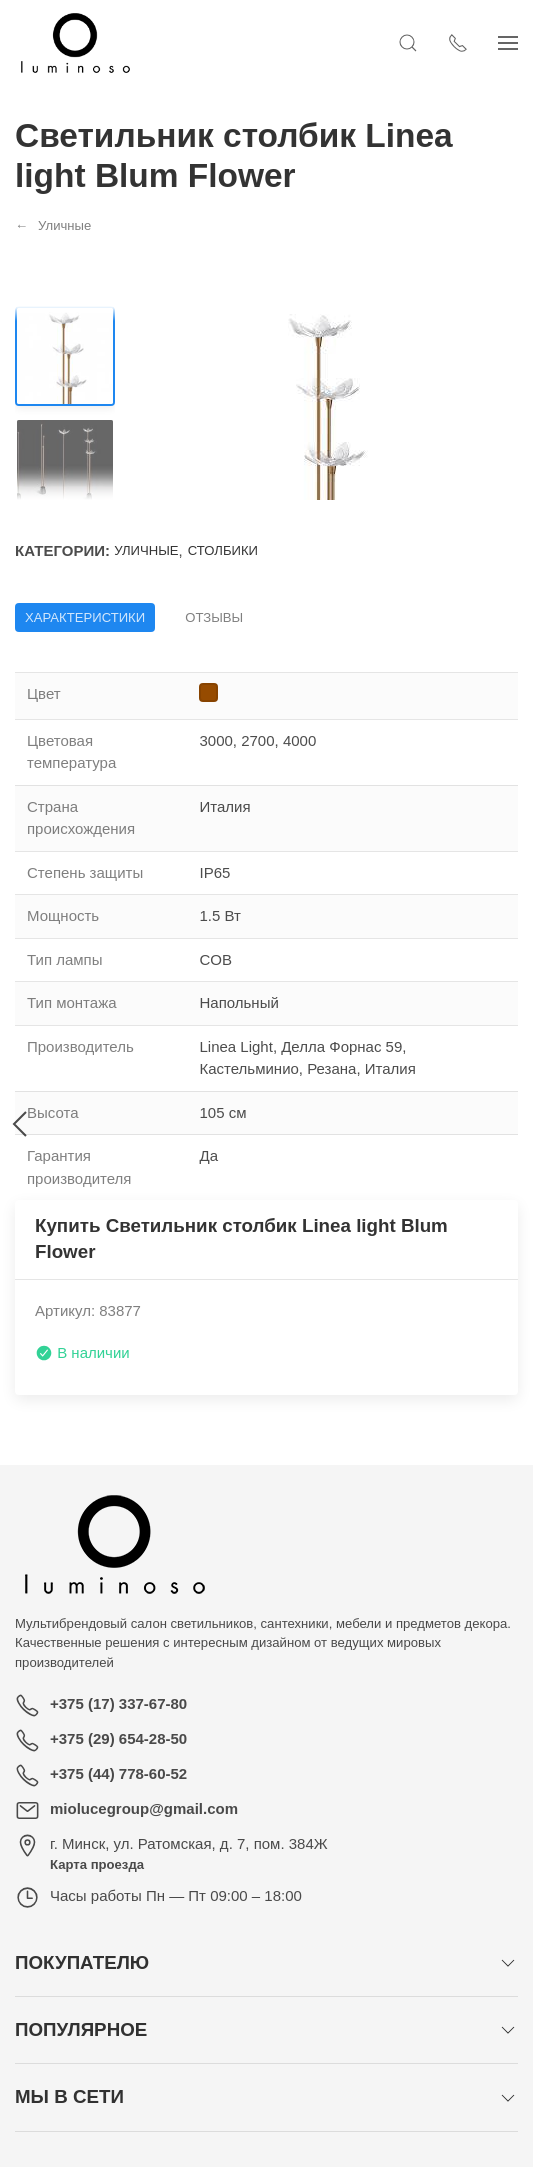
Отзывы (214, 617)
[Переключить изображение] (65, 356)
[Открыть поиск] (408, 43)
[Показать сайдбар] (508, 43)
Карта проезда (97, 1864)
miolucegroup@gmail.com (144, 1808)
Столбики (223, 550)
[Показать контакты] (458, 43)
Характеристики (85, 617)
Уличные (146, 550)
